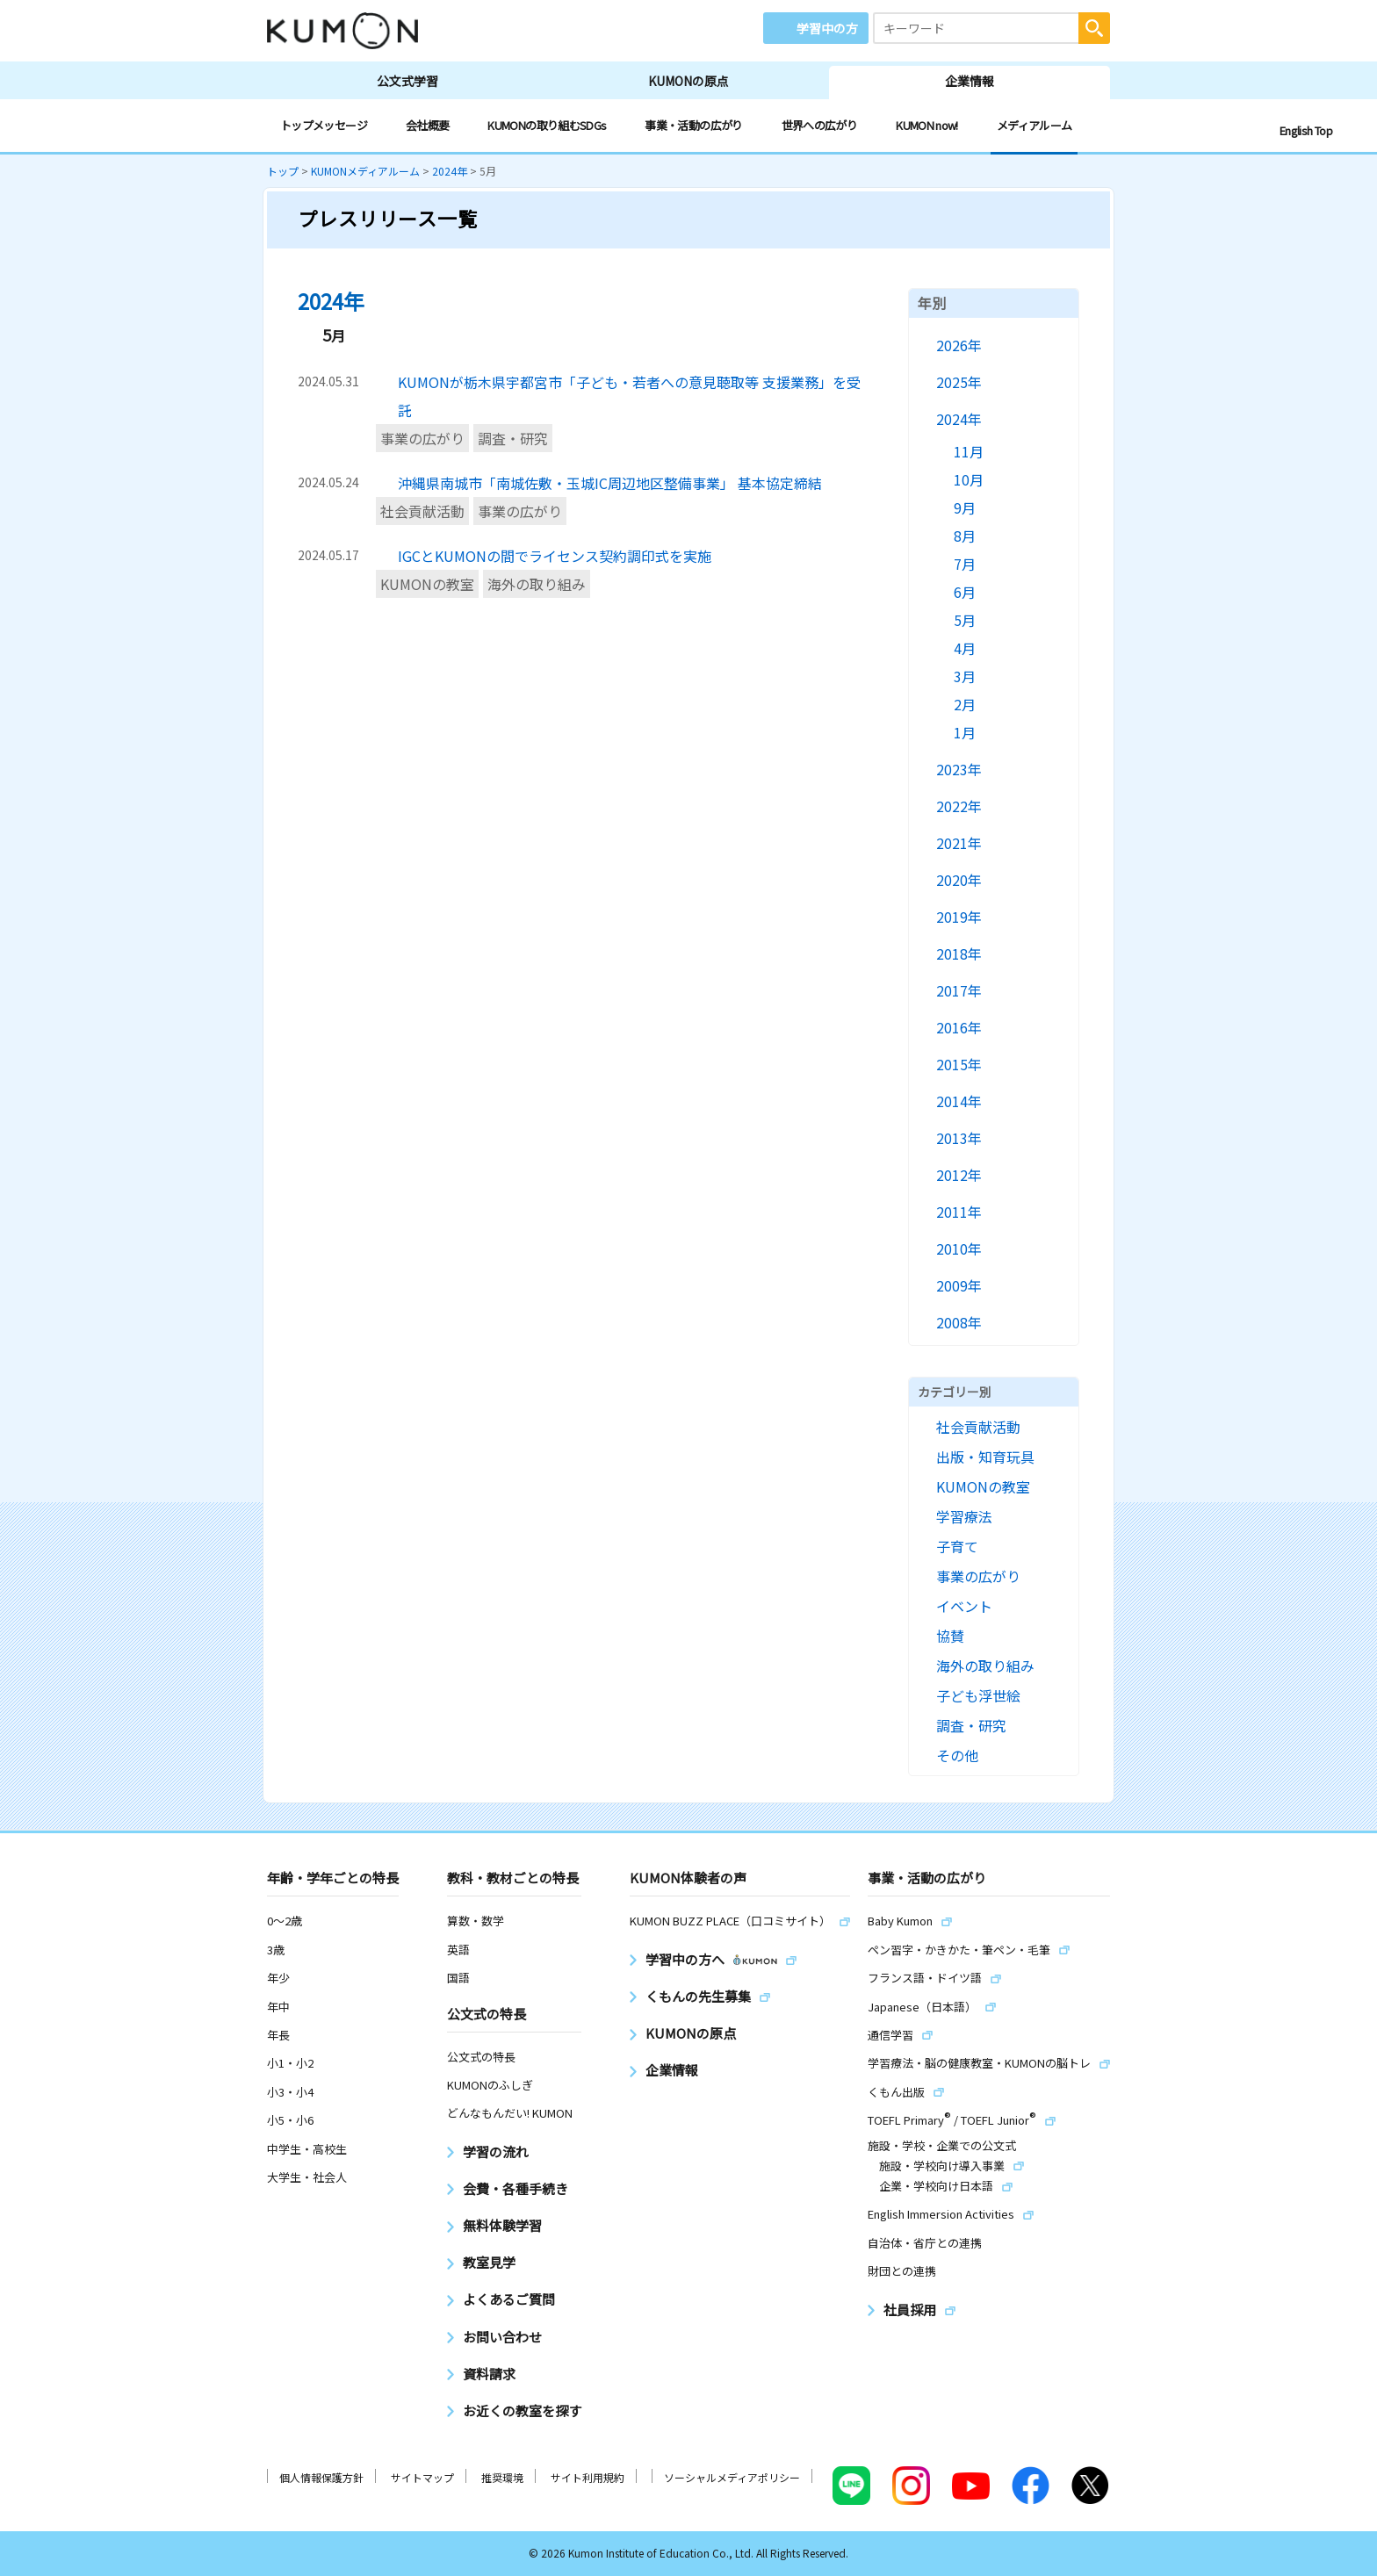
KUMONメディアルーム (365, 170)
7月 (965, 563)
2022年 (959, 806)
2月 (965, 704)
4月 (965, 647)
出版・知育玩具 (985, 1456)
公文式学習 (407, 81)
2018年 (959, 953)
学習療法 (964, 1516)
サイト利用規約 (587, 2477)
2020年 (959, 879)
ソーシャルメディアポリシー (732, 2477)
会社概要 (427, 125)
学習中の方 (827, 28)
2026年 (959, 345)
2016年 (959, 1027)
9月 (965, 507)
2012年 (959, 1174)
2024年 (449, 170)
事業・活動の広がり (693, 125)
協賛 (950, 1635)
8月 (965, 535)
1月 (965, 732)
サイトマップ (422, 2477)
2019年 (959, 916)
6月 (965, 591)
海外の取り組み (536, 583)
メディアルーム (1034, 125)
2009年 (959, 1285)
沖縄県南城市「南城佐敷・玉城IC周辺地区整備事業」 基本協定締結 (610, 482)
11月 (969, 451)
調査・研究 (513, 438)
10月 (969, 479)
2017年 (959, 990)
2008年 (959, 1322)
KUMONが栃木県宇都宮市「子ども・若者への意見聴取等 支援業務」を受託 (629, 396)
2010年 (959, 1248)
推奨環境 (502, 2477)
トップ (283, 170)
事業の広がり (422, 438)
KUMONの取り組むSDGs (546, 125)
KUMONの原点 (688, 81)
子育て (957, 1546)
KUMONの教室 (427, 583)
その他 (957, 1755)
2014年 (959, 1101)
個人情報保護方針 (321, 2477)
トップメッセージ (323, 125)
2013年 (959, 1137)
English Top (1306, 130)
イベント (964, 1605)
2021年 (959, 842)
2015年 (959, 1064)
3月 (965, 676)
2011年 (959, 1211)
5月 (965, 619)
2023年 (959, 769)
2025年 (959, 381)
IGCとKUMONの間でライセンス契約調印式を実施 (554, 555)
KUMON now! (927, 125)
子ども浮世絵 (978, 1695)
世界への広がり (820, 125)
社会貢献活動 (422, 511)
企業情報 (969, 81)
